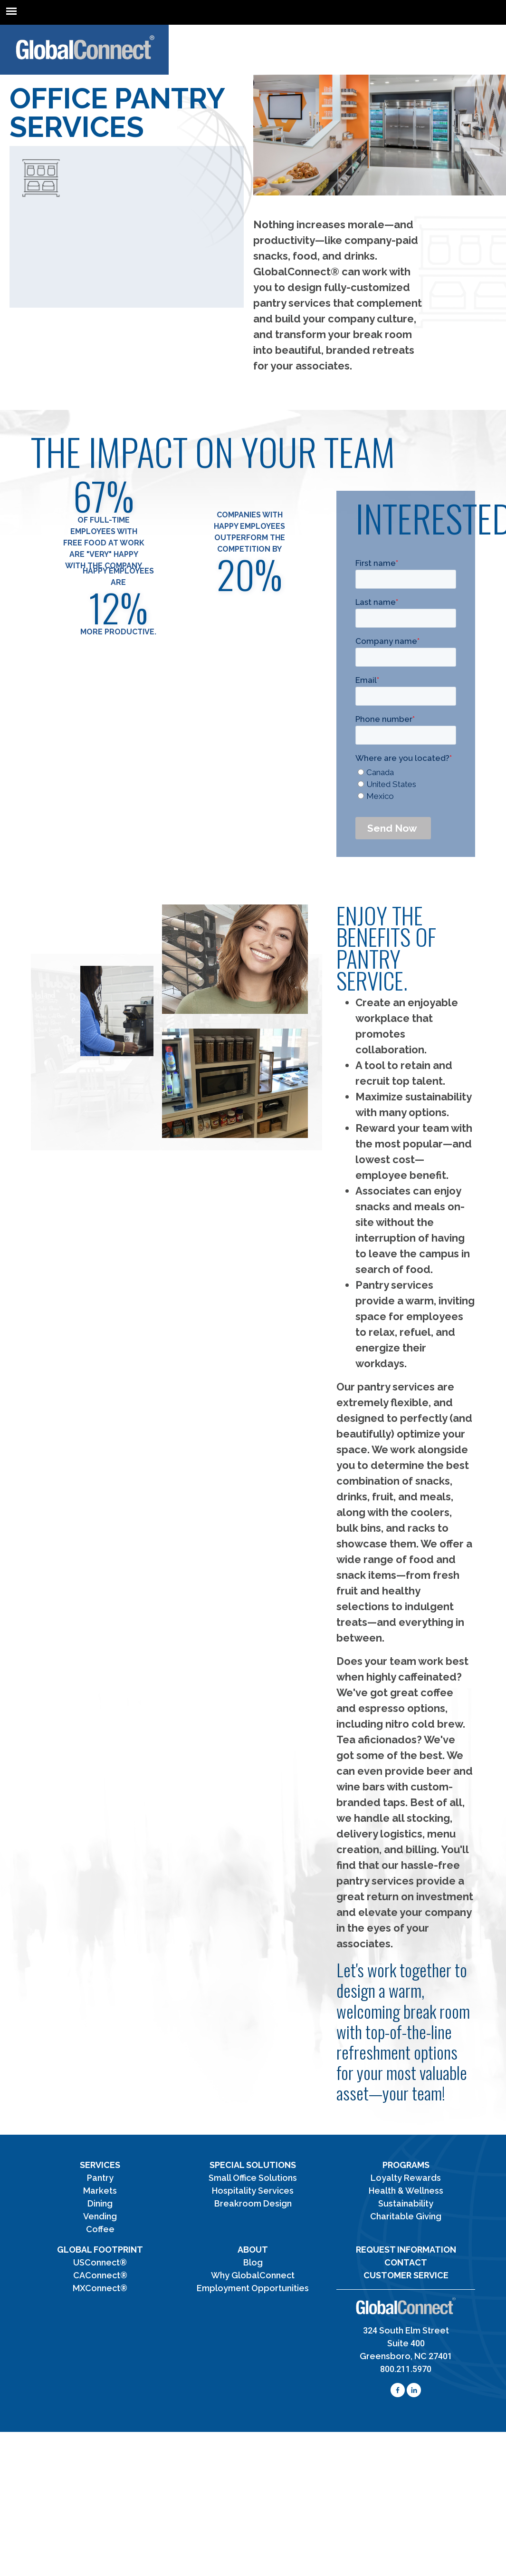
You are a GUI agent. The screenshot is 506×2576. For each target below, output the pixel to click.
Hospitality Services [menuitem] (253, 2191)
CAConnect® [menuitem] (100, 2275)
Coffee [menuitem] (100, 2229)
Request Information (406, 2250)
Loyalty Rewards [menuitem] (406, 2178)
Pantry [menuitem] (100, 2178)
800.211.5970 (405, 2369)
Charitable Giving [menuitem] (405, 2216)
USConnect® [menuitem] (100, 2262)
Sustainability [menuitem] (405, 2203)
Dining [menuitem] (100, 2203)
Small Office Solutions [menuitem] (253, 2178)
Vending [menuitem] (100, 2216)
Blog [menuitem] (253, 2262)
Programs (406, 2165)
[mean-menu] (11, 11)
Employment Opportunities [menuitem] (253, 2288)
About (253, 2250)
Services (100, 2165)
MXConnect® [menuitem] (100, 2288)
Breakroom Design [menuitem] (253, 2203)
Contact (405, 2262)
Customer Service (406, 2275)
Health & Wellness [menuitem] (406, 2191)
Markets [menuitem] (100, 2191)
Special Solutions (253, 2165)
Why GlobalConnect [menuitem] (253, 2275)
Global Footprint (100, 2250)
